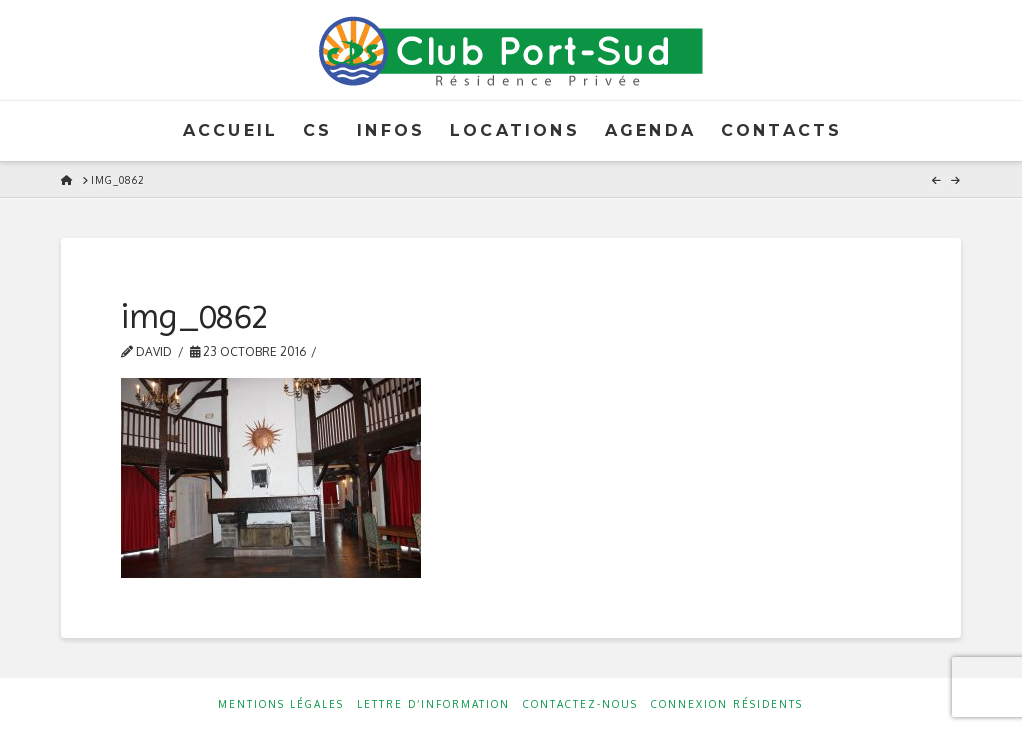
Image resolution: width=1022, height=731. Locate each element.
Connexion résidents (727, 704)
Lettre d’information (433, 704)
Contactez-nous (580, 704)
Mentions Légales (281, 704)
